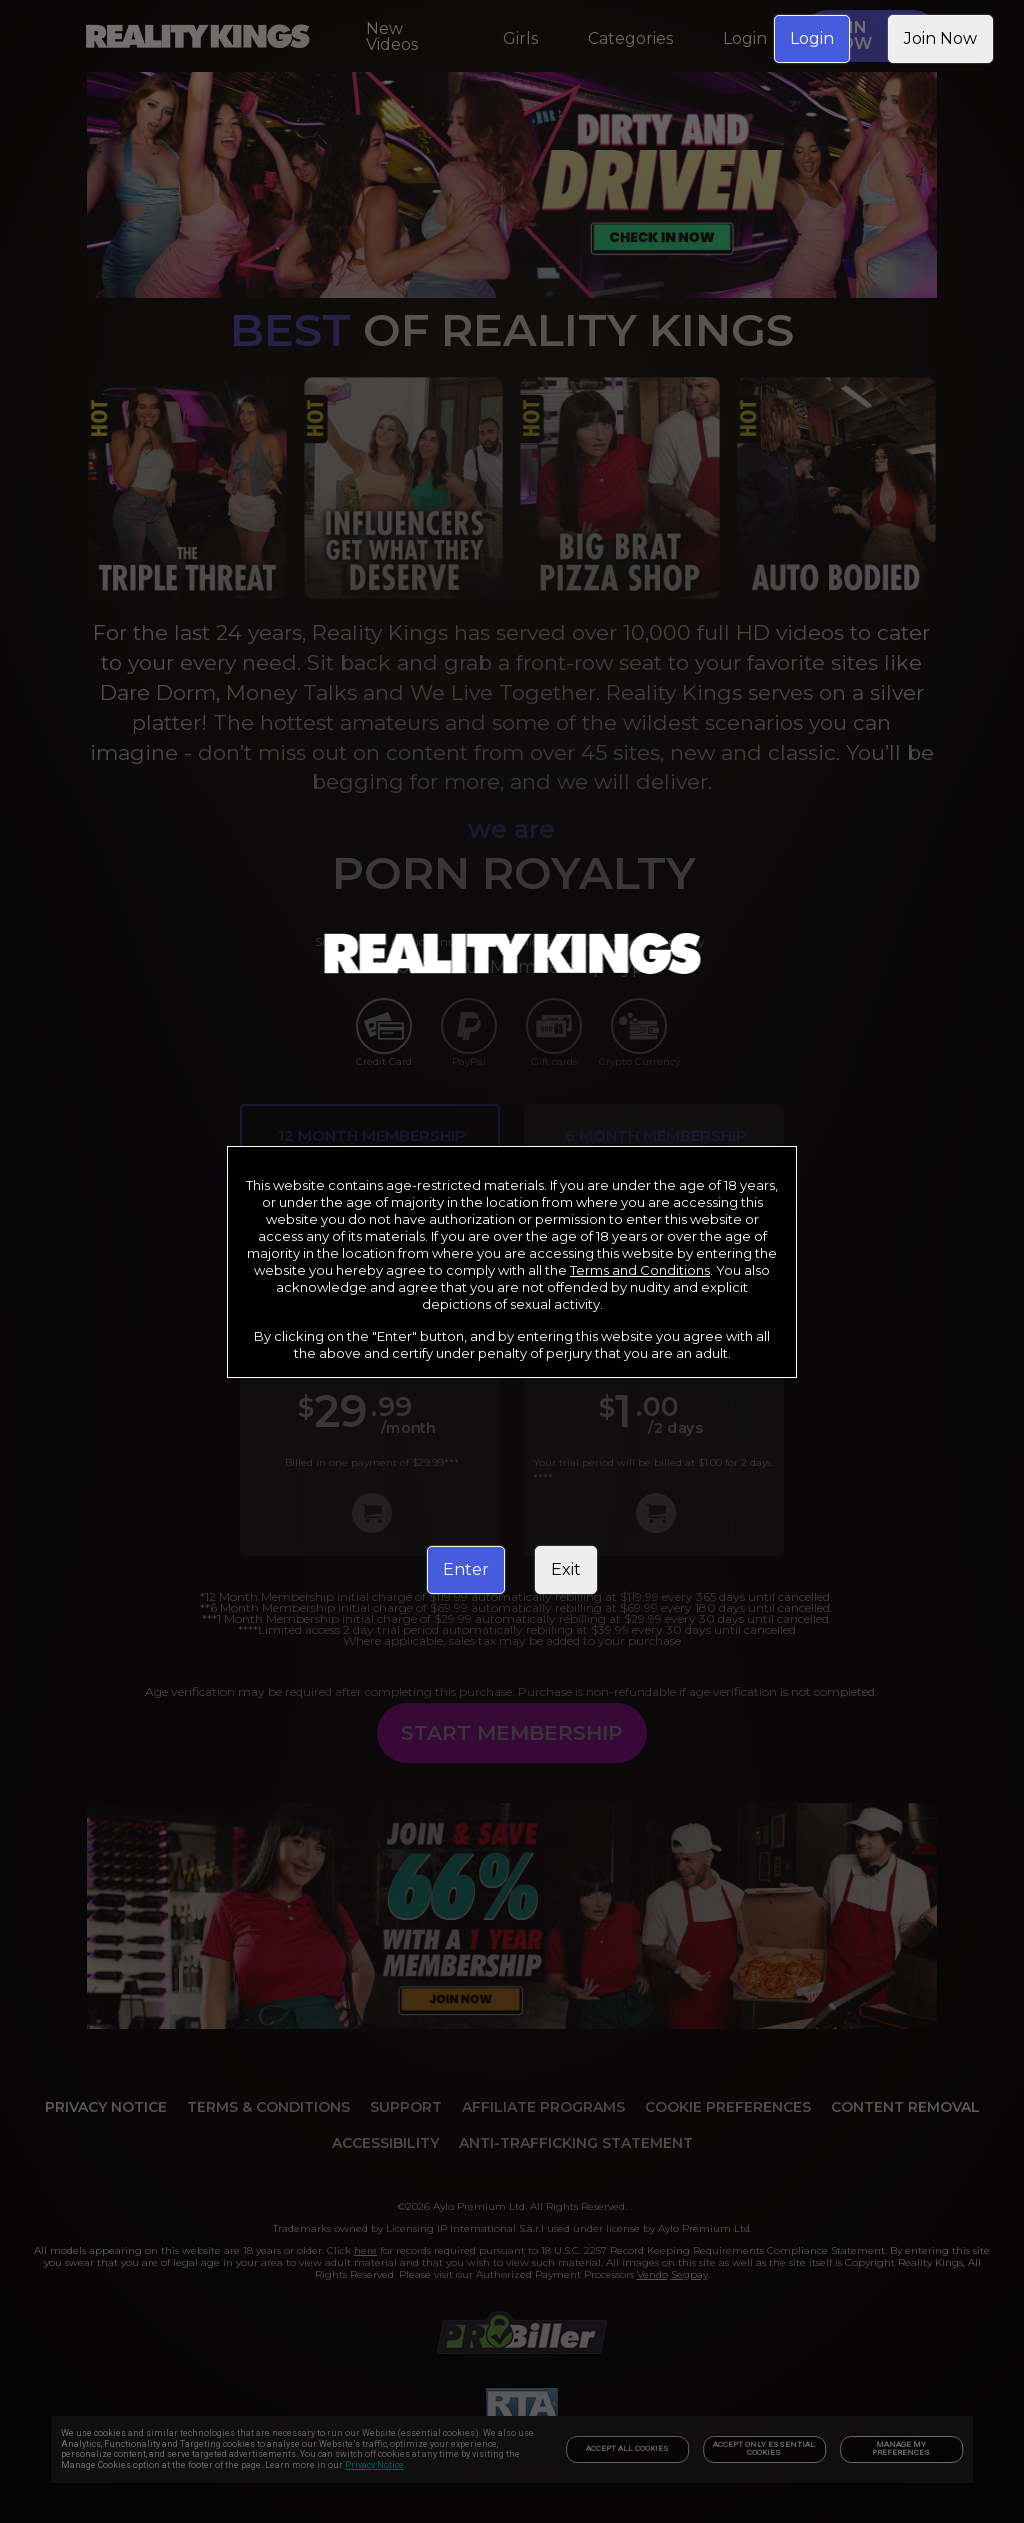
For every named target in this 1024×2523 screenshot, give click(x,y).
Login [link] (812, 38)
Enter (466, 1569)
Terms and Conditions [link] (640, 1270)
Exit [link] (566, 1569)
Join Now (940, 38)
